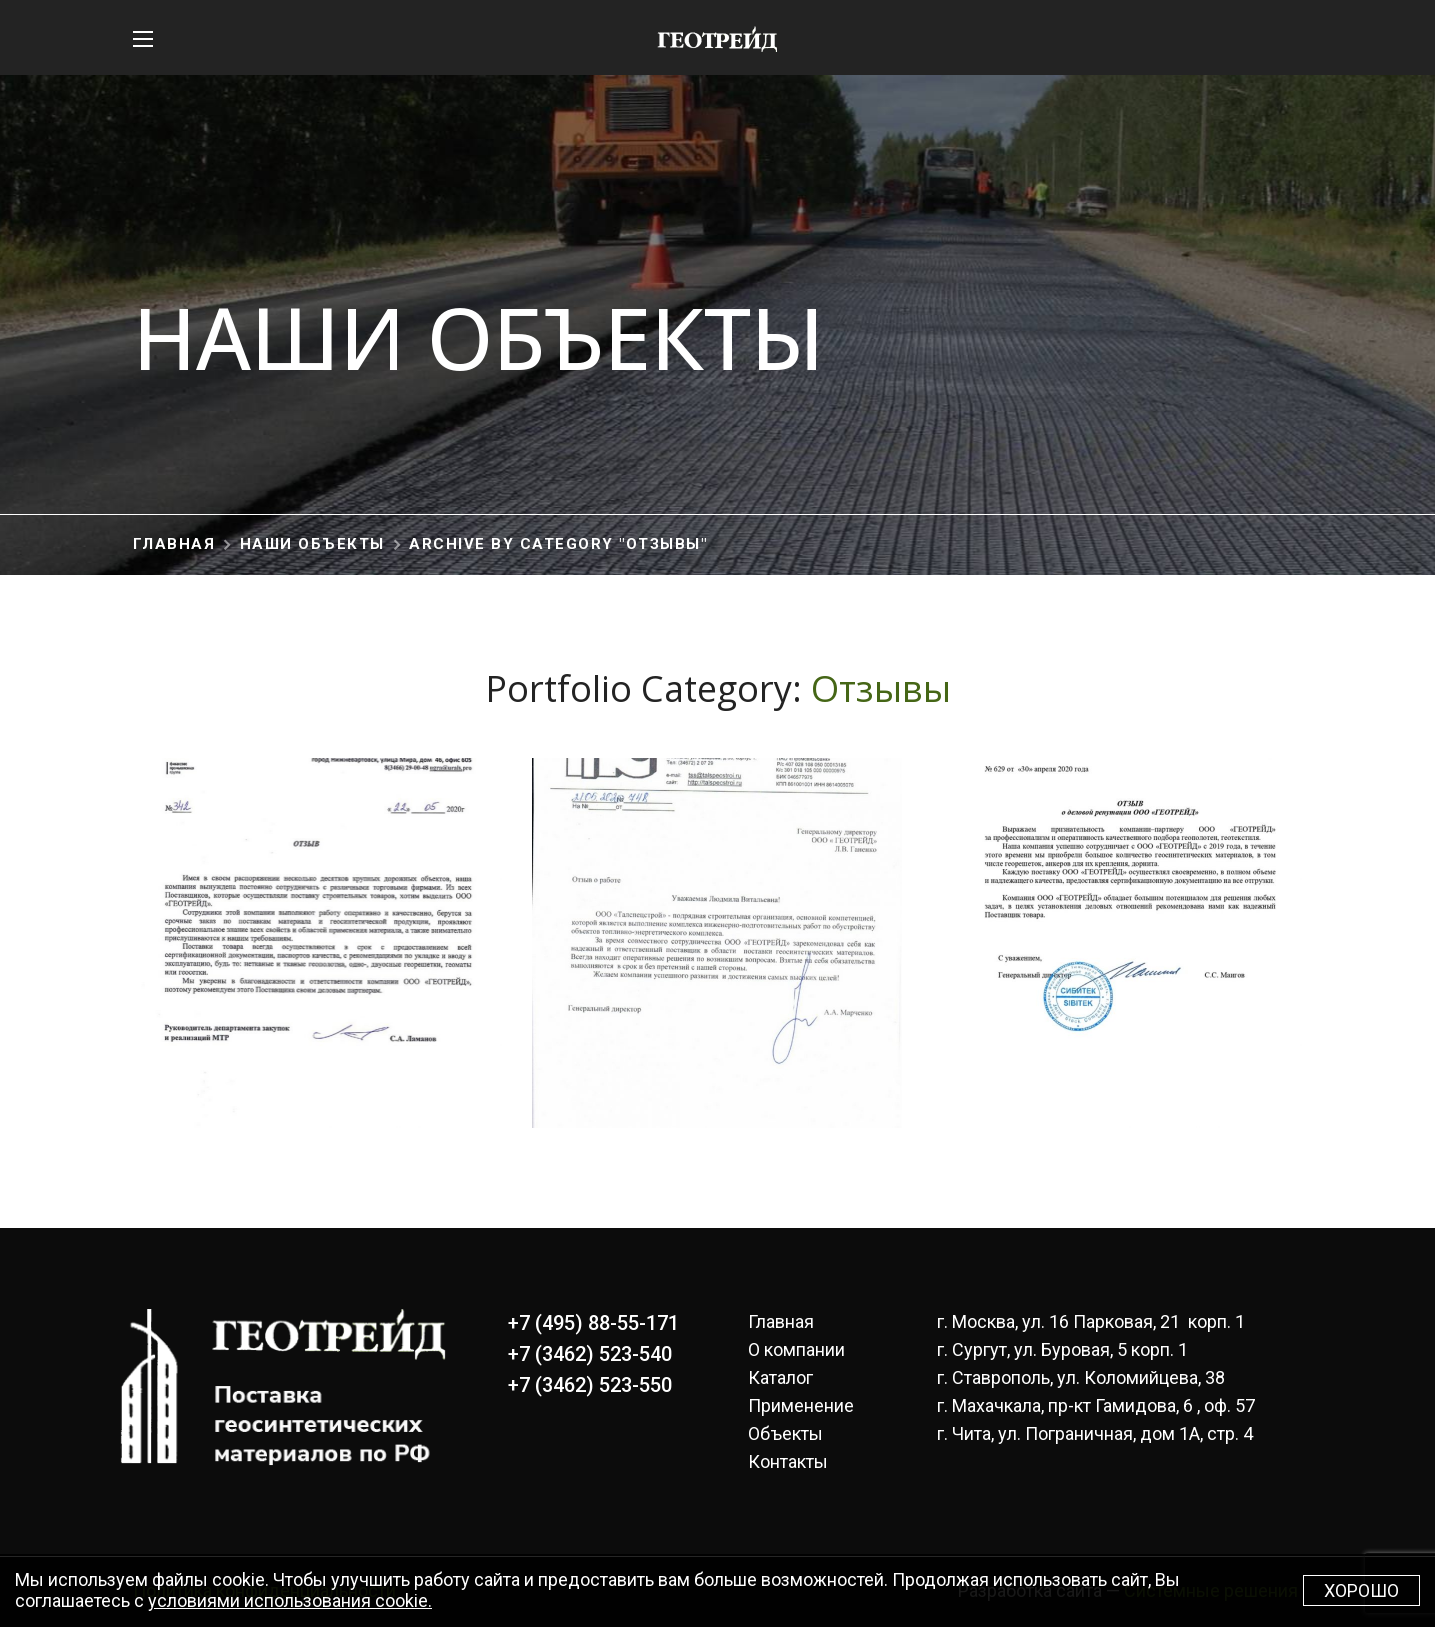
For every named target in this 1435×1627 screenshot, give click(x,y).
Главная (174, 544)
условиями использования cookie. (290, 1600)
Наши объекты (312, 544)
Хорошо (1361, 1590)
